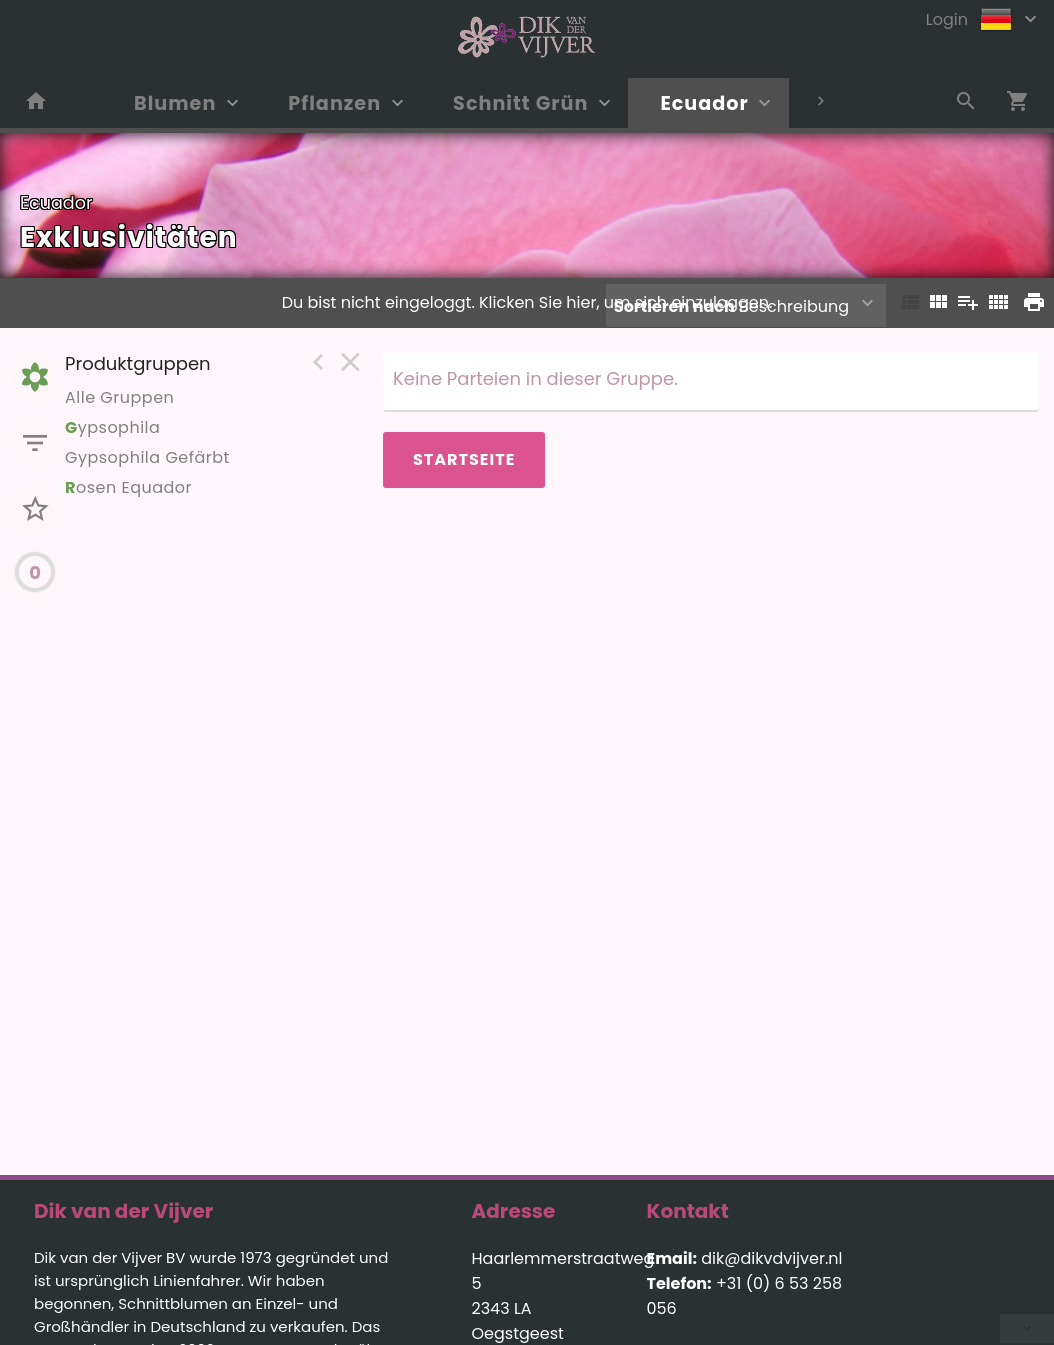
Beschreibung (731, 306)
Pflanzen (334, 103)
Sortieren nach (674, 306)
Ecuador (704, 103)
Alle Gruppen (119, 397)
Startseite (464, 459)
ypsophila (112, 427)
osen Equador (128, 487)
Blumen (175, 103)
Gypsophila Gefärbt (147, 457)
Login (947, 19)
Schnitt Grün (520, 103)
